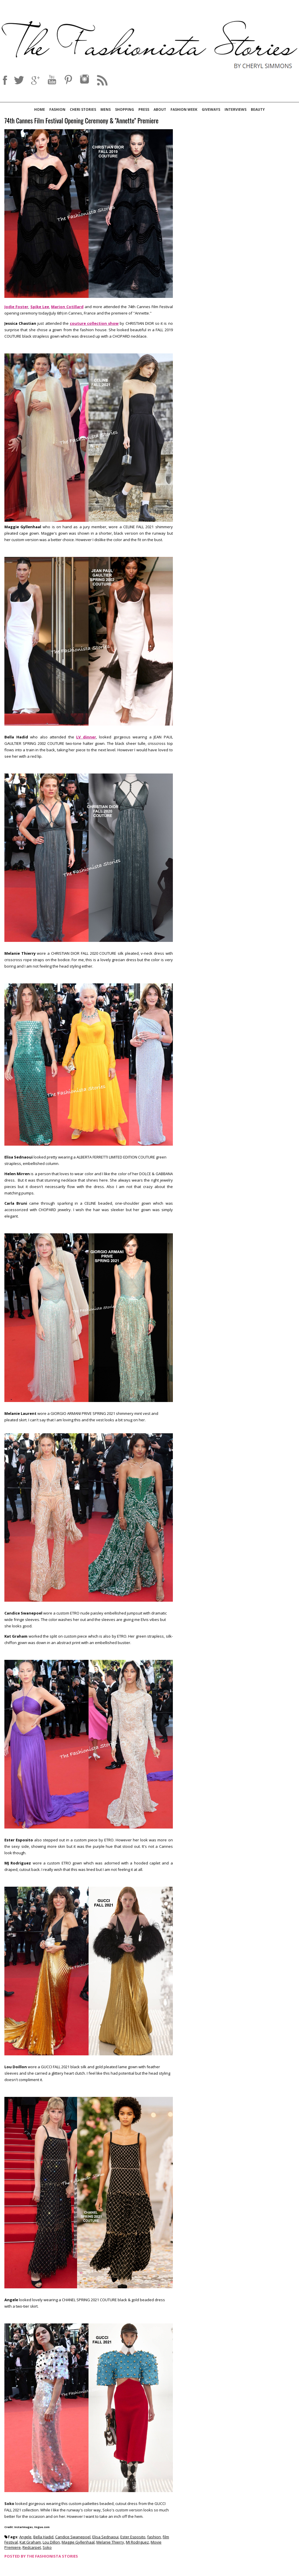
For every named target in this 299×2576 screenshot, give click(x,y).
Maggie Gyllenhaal (78, 2542)
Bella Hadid (43, 2536)
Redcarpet (31, 2547)
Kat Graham (30, 2542)
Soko (47, 2547)
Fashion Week (184, 109)
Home (39, 109)
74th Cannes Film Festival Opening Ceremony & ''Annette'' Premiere (81, 121)
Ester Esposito (132, 2536)
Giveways (211, 109)
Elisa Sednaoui (105, 2536)
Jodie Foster (16, 306)
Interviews (235, 109)
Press (143, 109)
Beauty (258, 109)
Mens (105, 109)
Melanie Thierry (110, 2542)
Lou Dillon (51, 2542)
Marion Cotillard (67, 306)
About (160, 109)
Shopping (124, 109)
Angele (25, 2536)
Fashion (57, 109)
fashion (154, 2536)
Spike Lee (39, 306)
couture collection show (94, 323)
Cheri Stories (83, 109)
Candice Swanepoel (73, 2536)
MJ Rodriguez (137, 2542)
